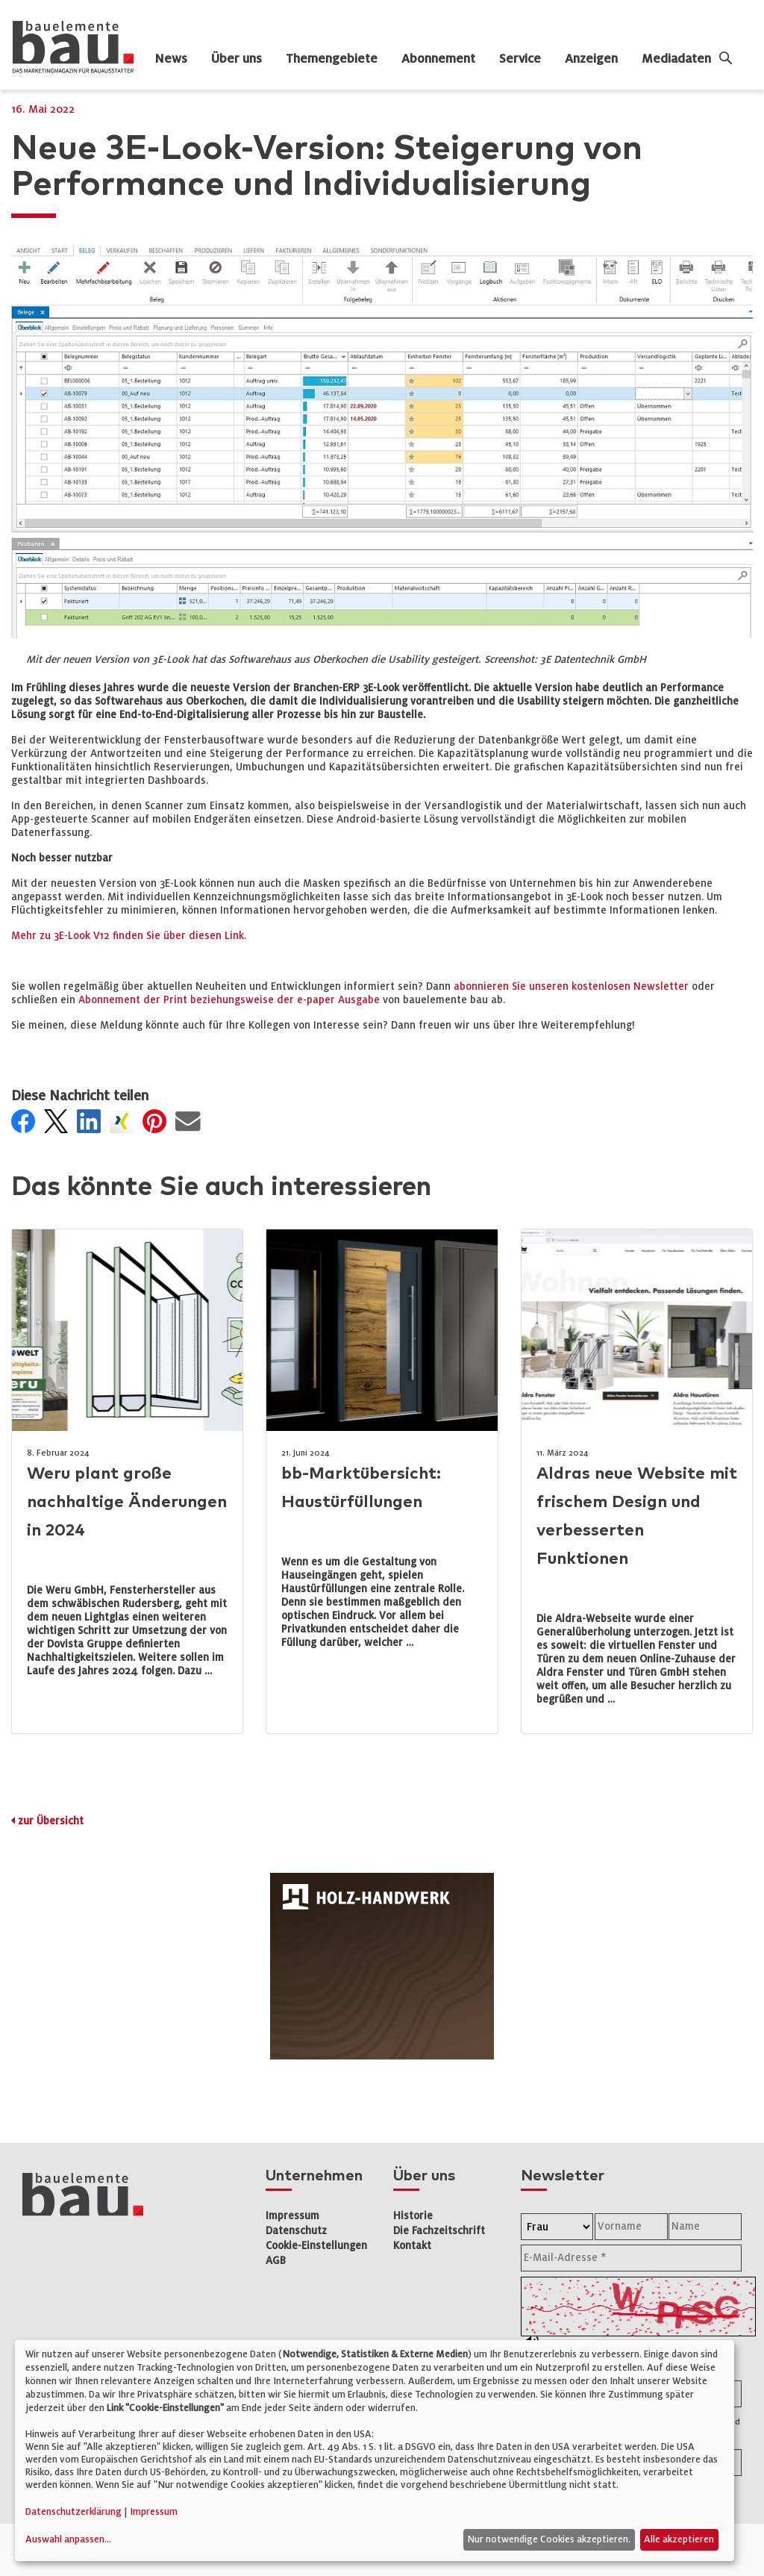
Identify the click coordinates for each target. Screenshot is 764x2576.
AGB (276, 2260)
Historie (413, 2215)
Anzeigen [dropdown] (591, 59)
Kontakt (412, 2245)
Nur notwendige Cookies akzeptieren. (548, 2539)
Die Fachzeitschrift (439, 2230)
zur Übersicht (51, 1821)
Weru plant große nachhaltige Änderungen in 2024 (127, 1502)
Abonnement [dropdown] (438, 59)
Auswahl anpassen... (68, 2539)
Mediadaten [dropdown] (676, 59)
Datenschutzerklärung (73, 2512)
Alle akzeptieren (679, 2539)
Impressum (292, 2215)
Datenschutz (296, 2230)
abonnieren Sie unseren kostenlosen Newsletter (571, 986)
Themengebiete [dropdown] (332, 59)
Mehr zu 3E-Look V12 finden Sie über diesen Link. (128, 935)
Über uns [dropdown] (236, 59)
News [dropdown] (170, 59)
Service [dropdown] (520, 59)
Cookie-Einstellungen (316, 2245)
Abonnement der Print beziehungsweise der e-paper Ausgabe (229, 999)
